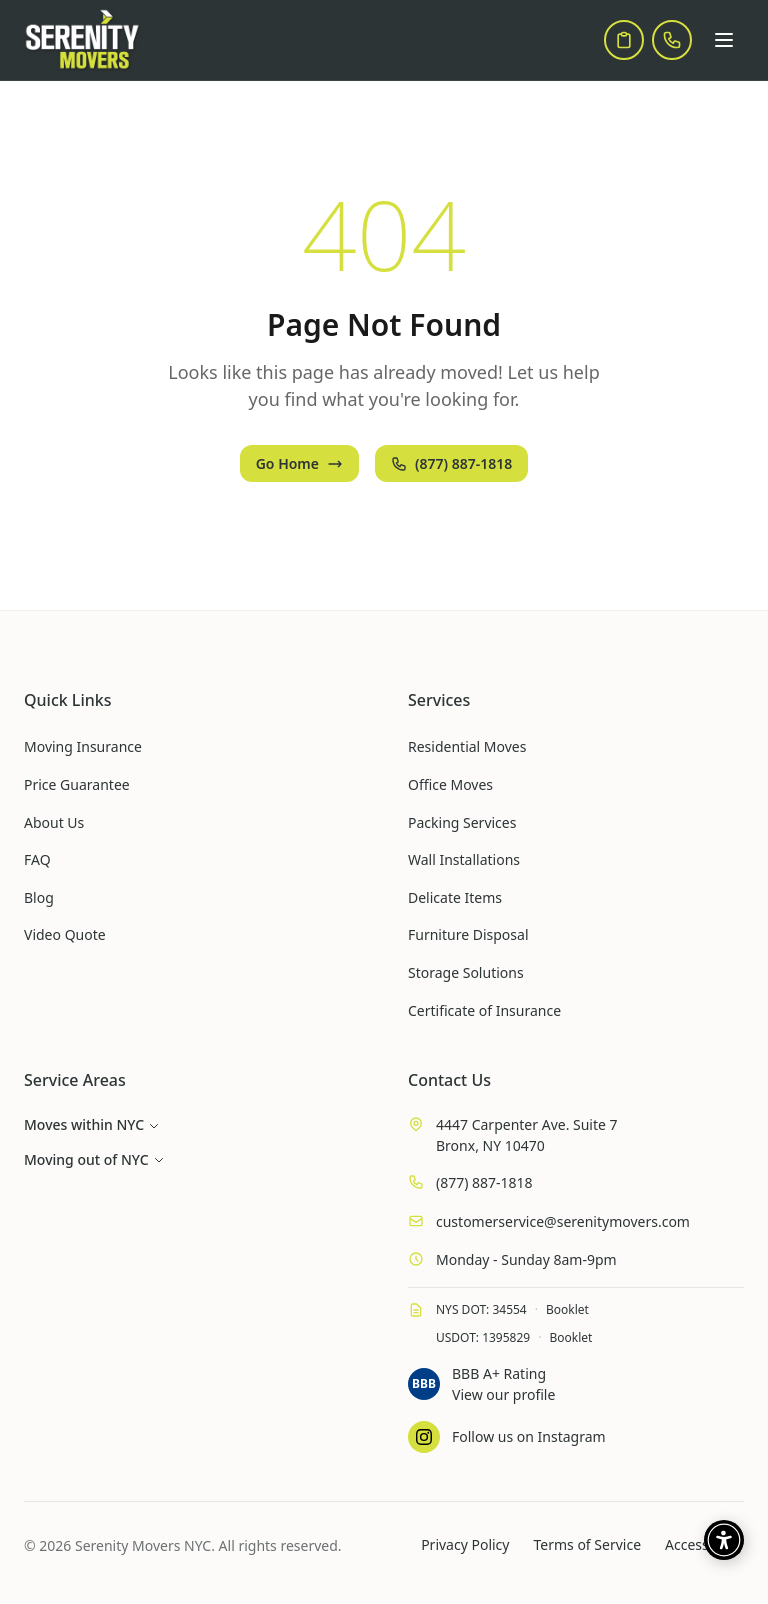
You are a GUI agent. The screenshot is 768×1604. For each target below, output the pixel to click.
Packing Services (462, 822)
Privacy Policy (465, 1544)
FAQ (37, 859)
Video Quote (65, 934)
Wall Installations (464, 859)
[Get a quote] (624, 40)
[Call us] (672, 40)
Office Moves (450, 784)
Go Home (299, 463)
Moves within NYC (92, 1124)
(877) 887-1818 (451, 463)
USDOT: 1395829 (483, 1337)
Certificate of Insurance (484, 1010)
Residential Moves (467, 746)
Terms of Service (587, 1544)
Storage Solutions (466, 972)
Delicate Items (455, 897)
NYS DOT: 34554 (481, 1309)
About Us (54, 822)
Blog (39, 897)
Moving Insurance (83, 746)
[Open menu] (724, 40)
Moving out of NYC (94, 1159)
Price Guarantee (77, 784)
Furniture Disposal (468, 934)
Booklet (567, 1309)
